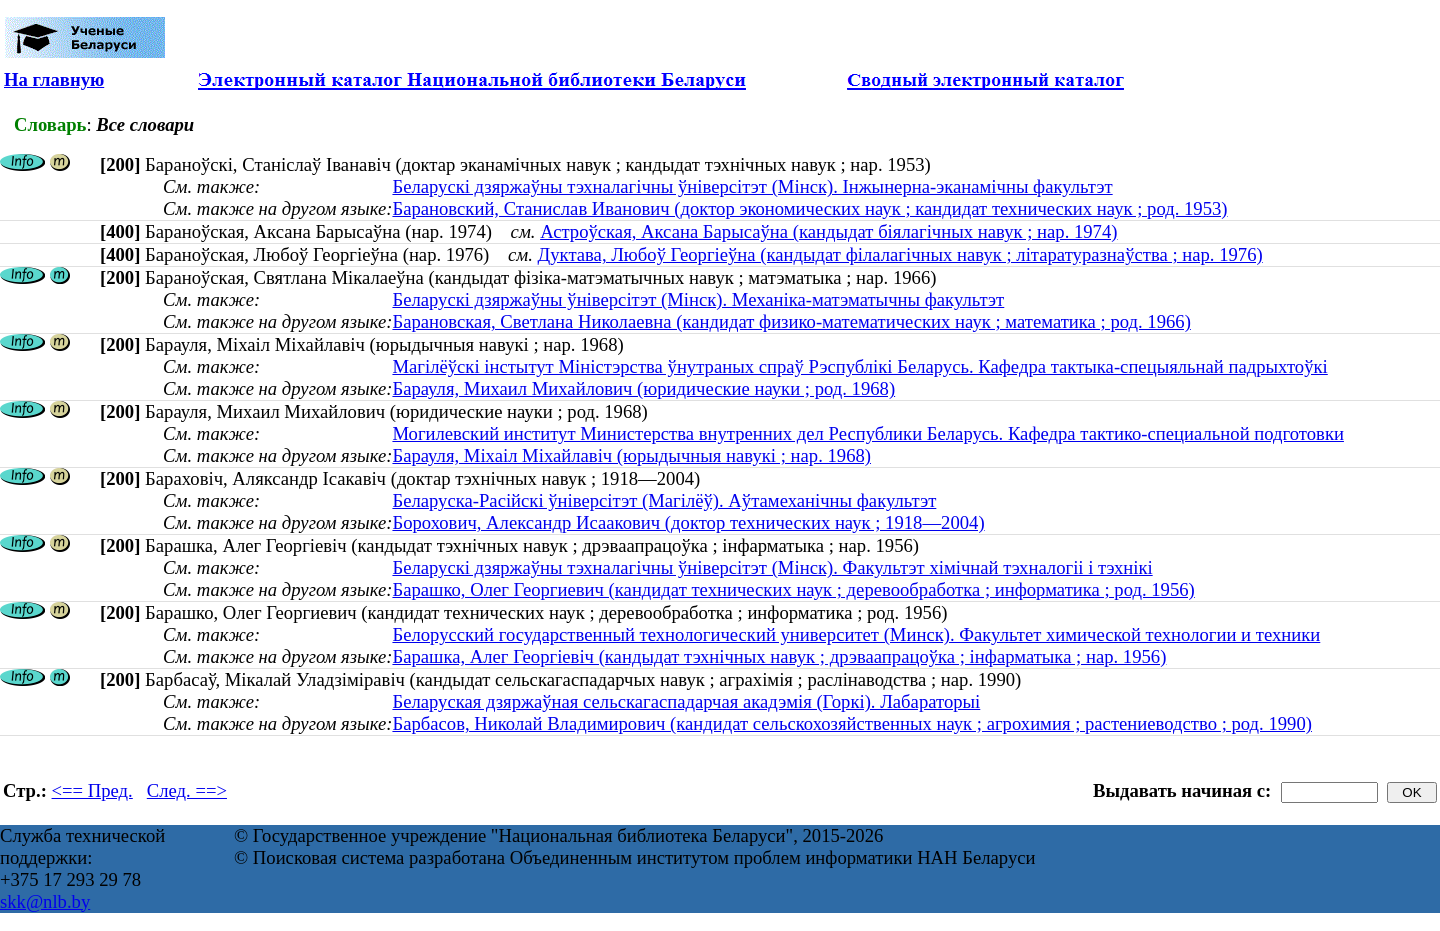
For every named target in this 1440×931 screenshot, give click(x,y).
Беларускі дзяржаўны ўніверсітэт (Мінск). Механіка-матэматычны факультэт (698, 299)
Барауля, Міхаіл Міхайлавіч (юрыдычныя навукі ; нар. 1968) (631, 455)
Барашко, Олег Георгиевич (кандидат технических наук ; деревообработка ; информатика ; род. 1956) (793, 589)
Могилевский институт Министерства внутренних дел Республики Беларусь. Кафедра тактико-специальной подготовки (868, 433)
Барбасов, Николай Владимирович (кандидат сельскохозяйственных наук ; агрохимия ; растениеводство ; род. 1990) (852, 723)
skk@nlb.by (45, 901)
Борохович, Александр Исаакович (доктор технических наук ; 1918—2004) (688, 522)
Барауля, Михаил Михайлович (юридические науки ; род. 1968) (643, 388)
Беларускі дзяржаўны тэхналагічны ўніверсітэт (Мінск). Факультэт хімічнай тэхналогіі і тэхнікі (772, 567)
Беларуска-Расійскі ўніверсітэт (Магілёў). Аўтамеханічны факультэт (664, 500)
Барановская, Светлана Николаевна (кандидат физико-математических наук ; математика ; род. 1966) (791, 321)
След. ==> (187, 790)
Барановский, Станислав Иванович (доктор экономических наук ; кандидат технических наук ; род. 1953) (809, 208)
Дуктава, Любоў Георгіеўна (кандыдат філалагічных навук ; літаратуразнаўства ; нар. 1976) (900, 254)
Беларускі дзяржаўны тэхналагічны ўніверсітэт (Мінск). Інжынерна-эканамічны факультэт (752, 186)
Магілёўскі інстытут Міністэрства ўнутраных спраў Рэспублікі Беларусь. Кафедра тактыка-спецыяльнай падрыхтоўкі (859, 366)
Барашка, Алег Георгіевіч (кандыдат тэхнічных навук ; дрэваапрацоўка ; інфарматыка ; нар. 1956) (779, 656)
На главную (54, 79)
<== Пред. (92, 790)
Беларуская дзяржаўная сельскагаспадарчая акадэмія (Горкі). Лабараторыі (686, 701)
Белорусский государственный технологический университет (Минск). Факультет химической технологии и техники (856, 634)
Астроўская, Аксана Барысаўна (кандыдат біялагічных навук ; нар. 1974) (828, 231)
